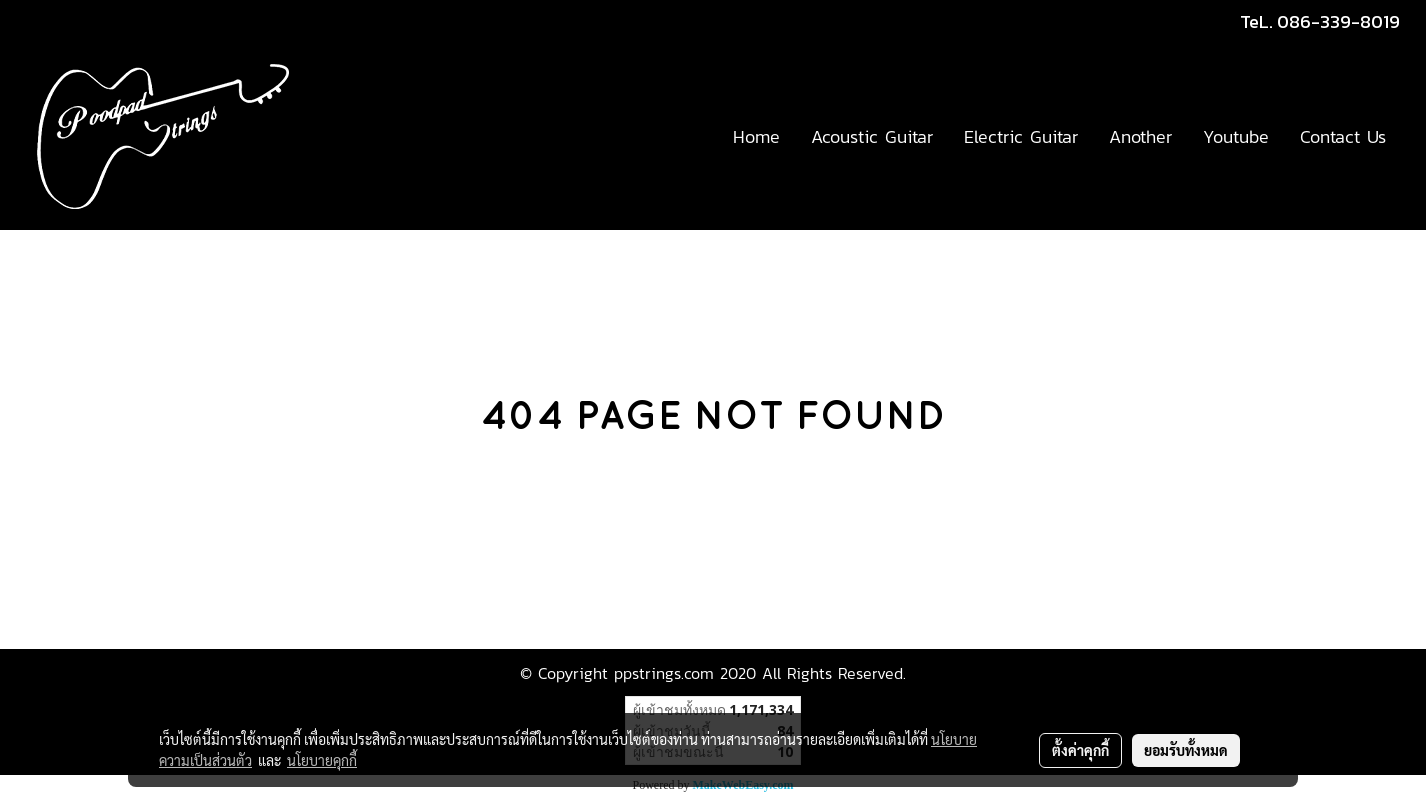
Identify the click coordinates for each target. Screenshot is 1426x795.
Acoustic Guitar (872, 136)
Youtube (1236, 136)
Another (1140, 136)
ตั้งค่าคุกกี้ (1080, 750)
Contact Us (1343, 136)
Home (756, 136)
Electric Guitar (1021, 136)
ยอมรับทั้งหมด (1186, 750)
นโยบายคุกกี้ (322, 760)
